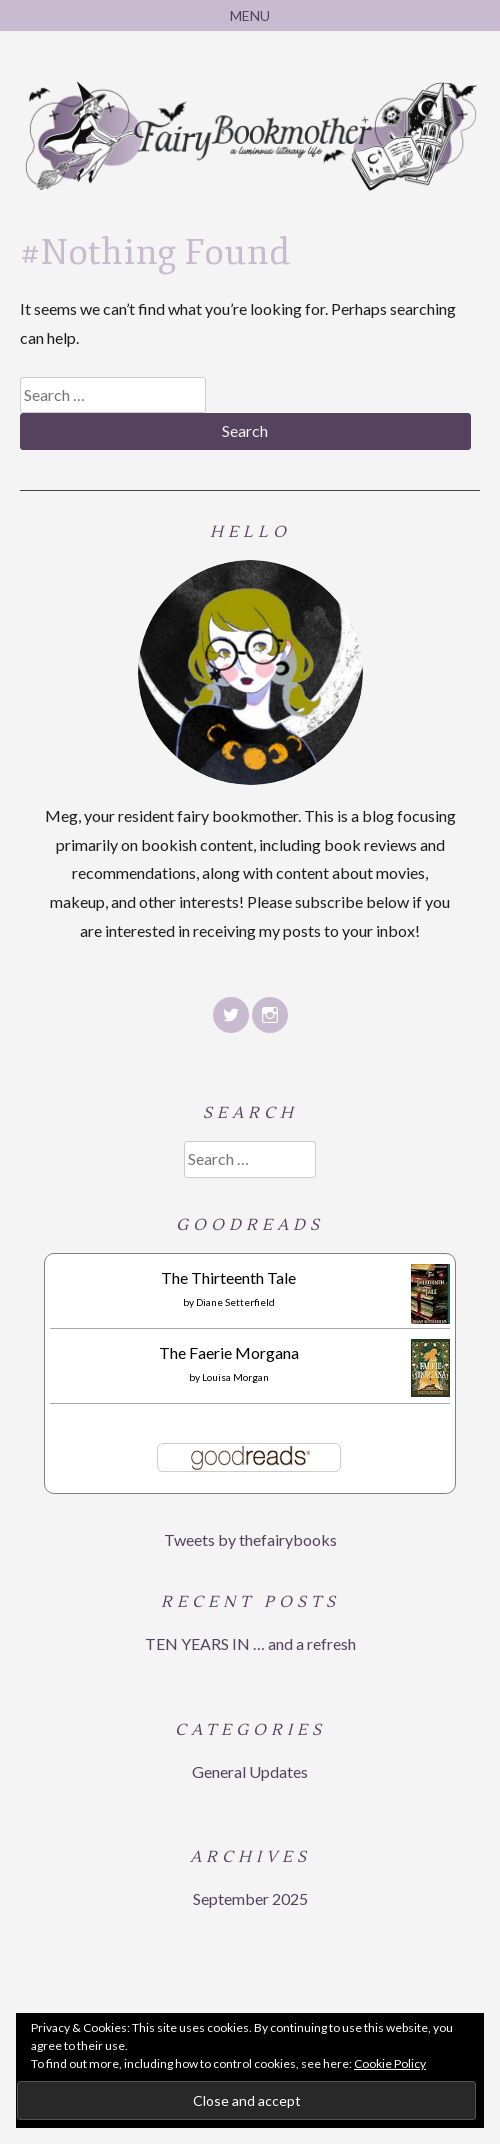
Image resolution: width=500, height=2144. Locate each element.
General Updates (250, 1771)
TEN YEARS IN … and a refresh (250, 1643)
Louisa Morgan (235, 1377)
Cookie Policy (390, 2063)
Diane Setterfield (235, 1302)
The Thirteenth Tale (228, 1277)
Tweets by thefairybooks (250, 1539)
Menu (250, 15)
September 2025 (250, 1898)
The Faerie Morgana (229, 1352)
